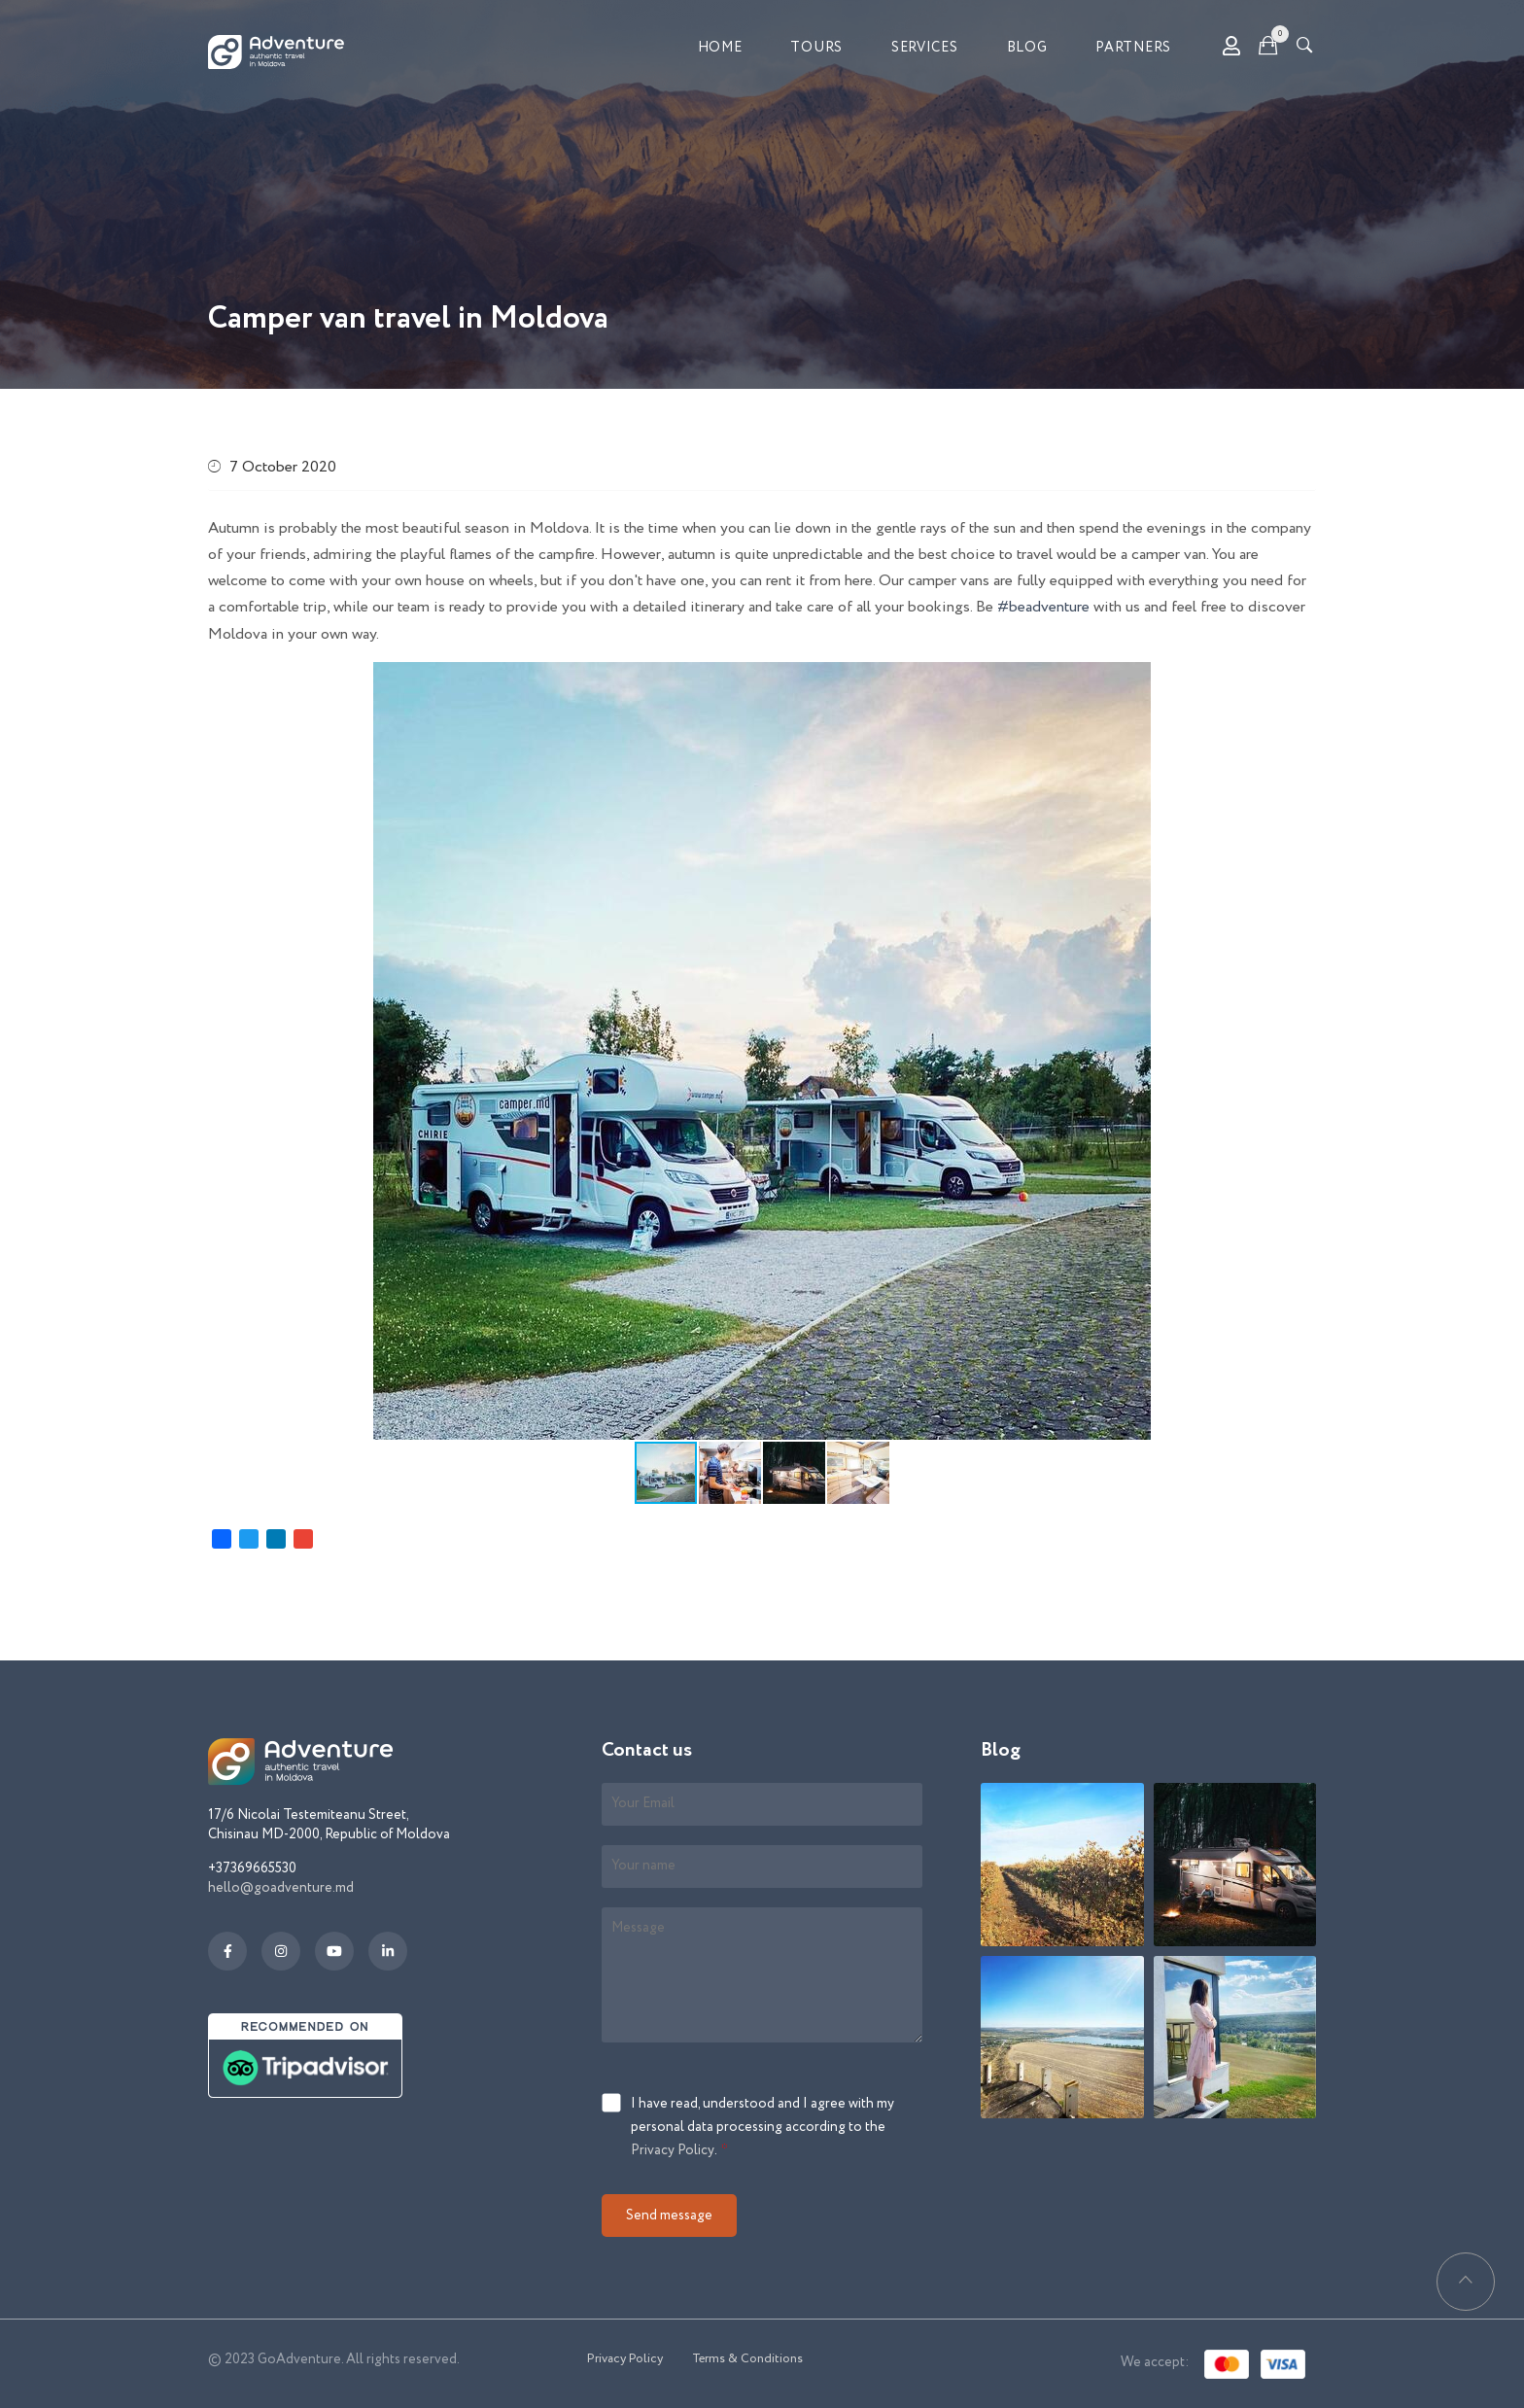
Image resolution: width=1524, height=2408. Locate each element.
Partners (1133, 47)
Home (720, 47)
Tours (816, 47)
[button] (1133, 679)
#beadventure (1043, 607)
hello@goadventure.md (281, 1888)
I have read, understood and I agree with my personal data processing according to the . (762, 2128)
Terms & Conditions (747, 2359)
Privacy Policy (672, 2150)
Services (924, 47)
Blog (1027, 47)
